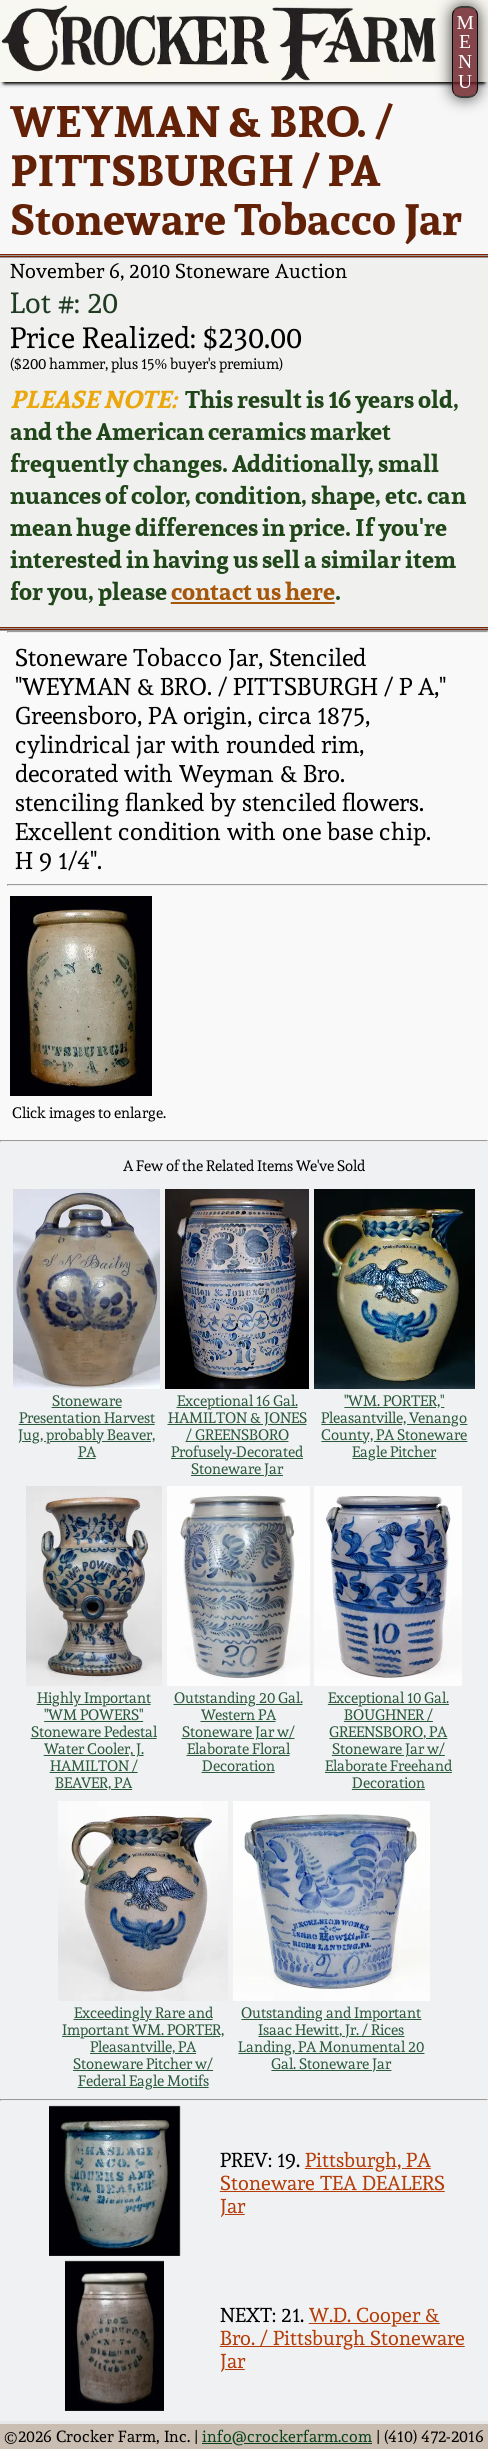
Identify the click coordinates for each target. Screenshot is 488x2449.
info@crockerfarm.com (287, 2436)
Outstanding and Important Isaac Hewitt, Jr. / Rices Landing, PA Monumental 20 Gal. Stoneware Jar (331, 2038)
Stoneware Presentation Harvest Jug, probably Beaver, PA (86, 1426)
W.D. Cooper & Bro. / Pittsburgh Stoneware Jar (342, 2338)
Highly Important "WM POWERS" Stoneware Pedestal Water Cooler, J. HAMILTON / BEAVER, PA (94, 1740)
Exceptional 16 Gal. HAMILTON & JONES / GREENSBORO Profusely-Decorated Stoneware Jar (237, 1434)
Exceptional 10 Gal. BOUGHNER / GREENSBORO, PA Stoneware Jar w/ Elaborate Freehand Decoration (388, 1740)
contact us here (253, 591)
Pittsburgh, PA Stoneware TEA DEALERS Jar (332, 2183)
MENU (464, 52)
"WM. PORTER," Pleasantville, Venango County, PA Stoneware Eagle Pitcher (394, 1426)
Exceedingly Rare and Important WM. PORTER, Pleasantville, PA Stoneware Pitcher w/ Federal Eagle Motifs (143, 2046)
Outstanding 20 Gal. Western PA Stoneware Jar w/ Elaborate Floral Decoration (238, 1731)
